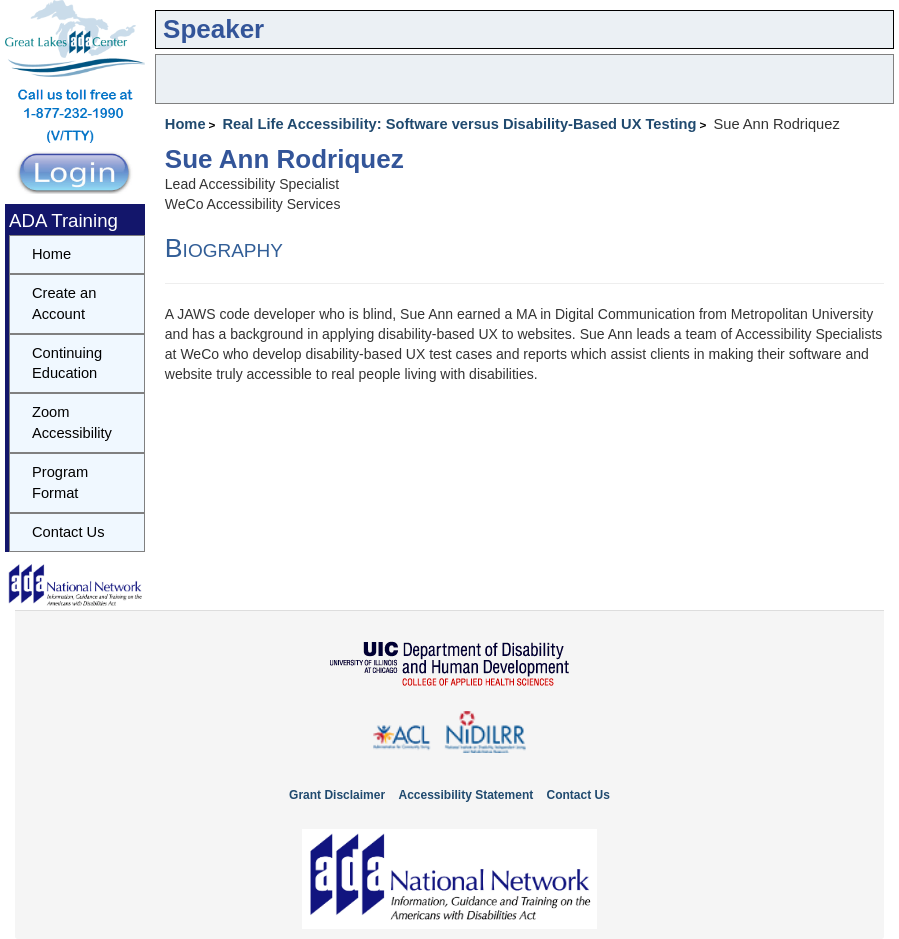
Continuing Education (67, 363)
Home (185, 124)
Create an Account (64, 303)
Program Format (60, 482)
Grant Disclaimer (337, 795)
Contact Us (68, 532)
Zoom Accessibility (72, 422)
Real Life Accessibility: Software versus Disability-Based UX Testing (459, 124)
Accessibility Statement (465, 795)
